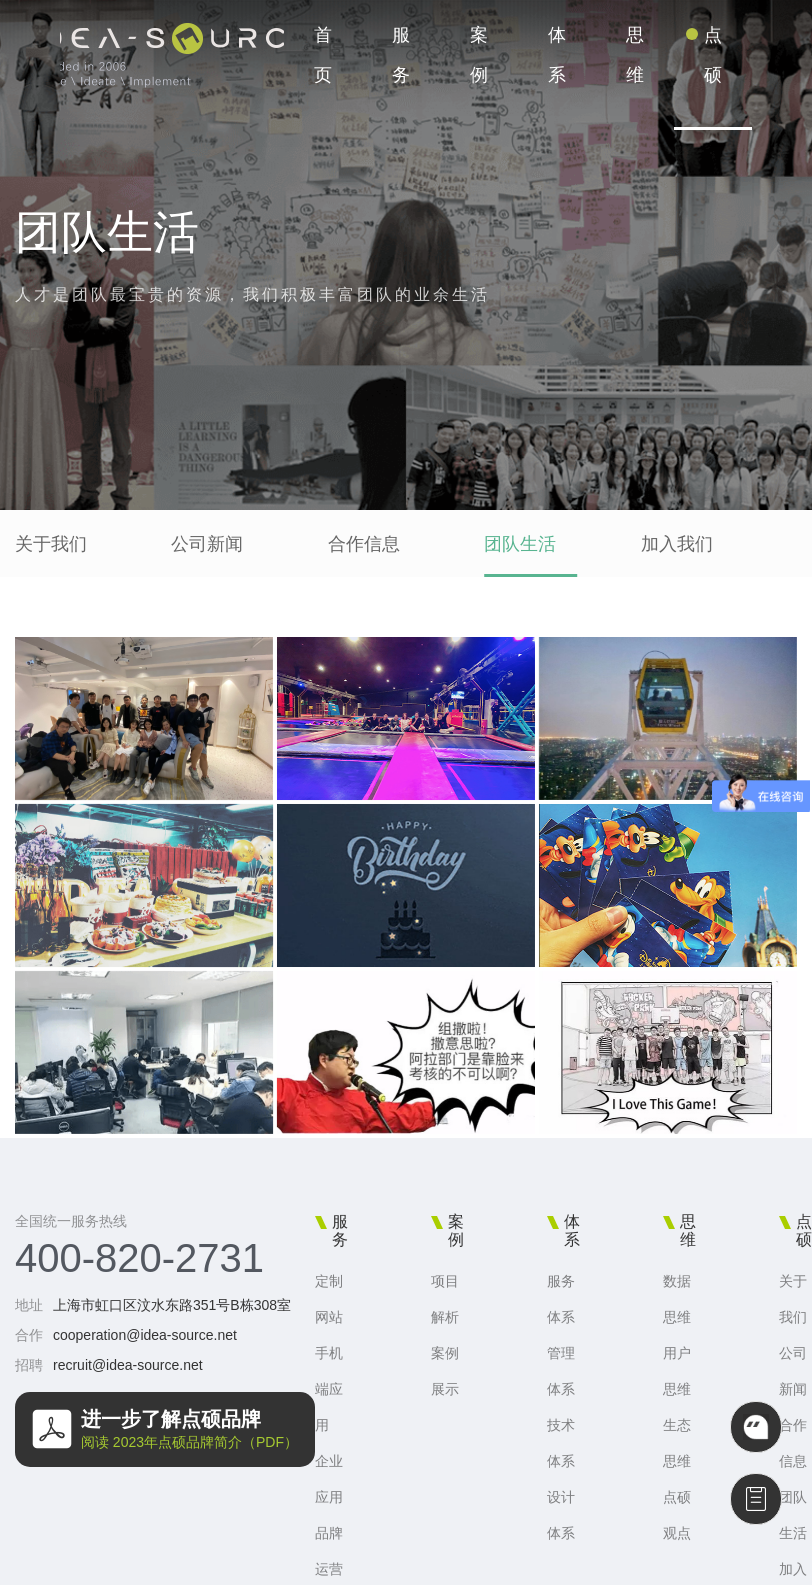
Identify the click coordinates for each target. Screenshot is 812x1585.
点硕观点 (677, 1515)
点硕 (713, 55)
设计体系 (561, 1515)
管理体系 (561, 1371)
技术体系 (561, 1443)
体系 (557, 55)
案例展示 (445, 1371)
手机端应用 (329, 1389)
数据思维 (677, 1299)
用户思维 (677, 1371)
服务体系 (561, 1299)
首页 (323, 55)
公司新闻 (207, 544)
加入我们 (677, 544)
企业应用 (329, 1479)
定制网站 (329, 1299)
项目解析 (445, 1299)
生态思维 (677, 1443)
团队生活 (520, 544)
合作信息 (364, 544)
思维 (635, 55)
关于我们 (51, 544)
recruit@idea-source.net (128, 1365)
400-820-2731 (139, 1258)
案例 (479, 55)
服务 (401, 55)
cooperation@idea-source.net (145, 1335)
